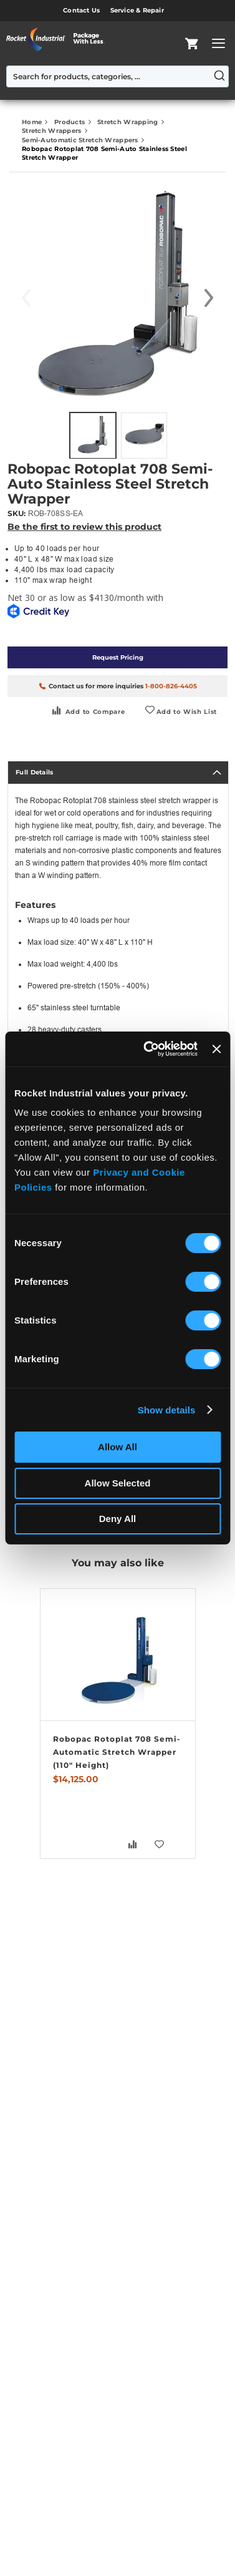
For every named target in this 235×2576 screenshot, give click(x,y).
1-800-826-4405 (171, 686)
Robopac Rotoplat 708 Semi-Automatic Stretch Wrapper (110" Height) (117, 1752)
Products (70, 122)
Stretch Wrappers (53, 131)
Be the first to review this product (84, 526)
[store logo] (59, 39)
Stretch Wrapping (128, 122)
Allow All (117, 1447)
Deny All (117, 1518)
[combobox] (117, 76)
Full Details (35, 772)
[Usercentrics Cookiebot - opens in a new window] (148, 1049)
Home (33, 122)
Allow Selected (118, 1483)
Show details (167, 1410)
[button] (209, 298)
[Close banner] (216, 1049)
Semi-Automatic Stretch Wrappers (81, 140)
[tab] (118, 772)
